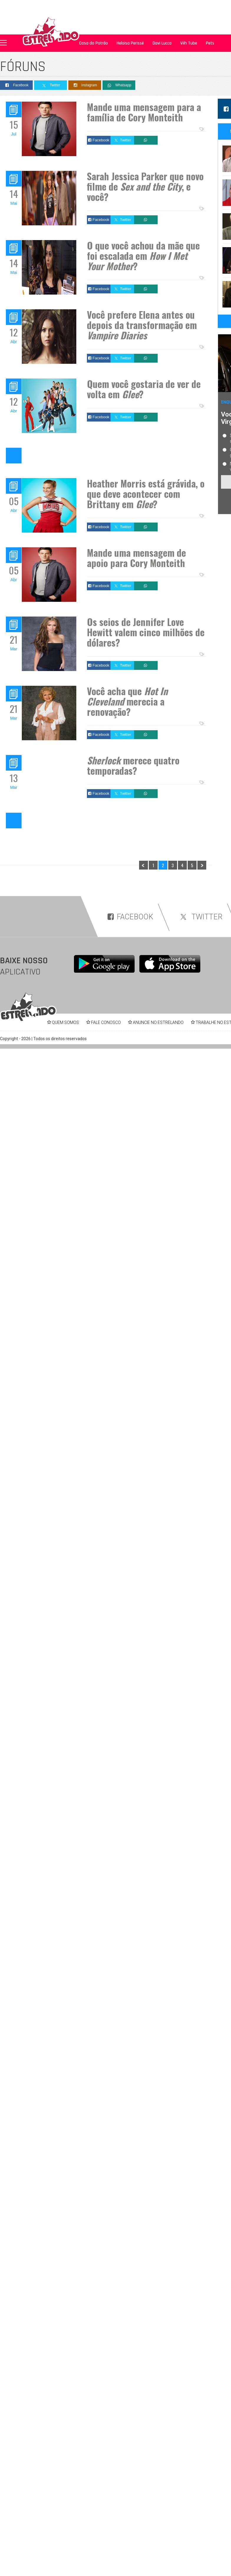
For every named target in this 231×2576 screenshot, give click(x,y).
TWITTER (200, 917)
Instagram (84, 85)
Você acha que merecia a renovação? (127, 701)
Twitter (50, 85)
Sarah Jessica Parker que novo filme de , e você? (145, 186)
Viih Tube (188, 43)
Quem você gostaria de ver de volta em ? (144, 389)
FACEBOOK (130, 917)
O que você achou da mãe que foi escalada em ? (143, 255)
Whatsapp (119, 85)
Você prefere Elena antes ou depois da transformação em (142, 324)
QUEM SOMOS (65, 1022)
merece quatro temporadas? (133, 765)
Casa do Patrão (93, 43)
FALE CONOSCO (106, 1022)
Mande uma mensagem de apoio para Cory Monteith (136, 557)
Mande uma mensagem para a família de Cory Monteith (144, 112)
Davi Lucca (162, 43)
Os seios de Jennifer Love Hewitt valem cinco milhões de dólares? (145, 632)
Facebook (16, 85)
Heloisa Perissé (130, 43)
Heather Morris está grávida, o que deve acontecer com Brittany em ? (145, 493)
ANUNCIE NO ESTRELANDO (158, 1022)
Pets (210, 43)
